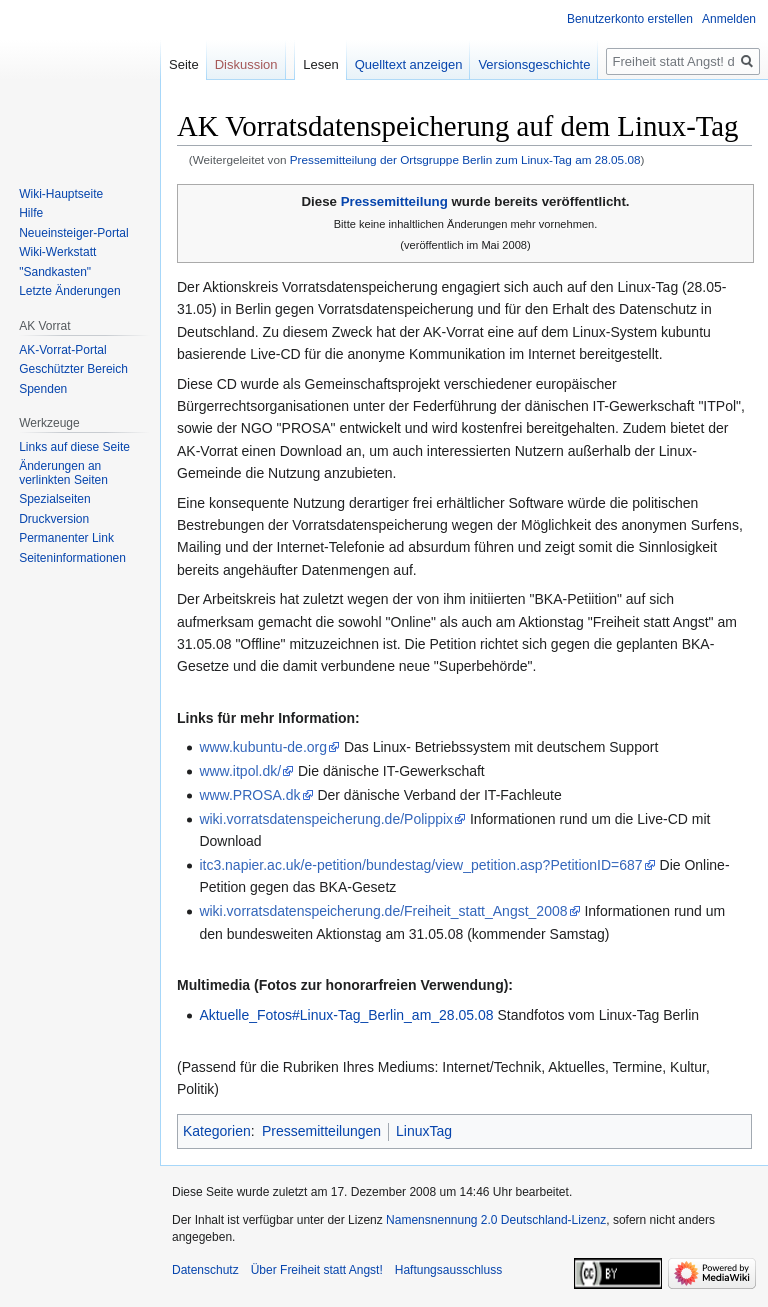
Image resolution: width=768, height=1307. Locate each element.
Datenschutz (205, 1270)
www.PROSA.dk (249, 795)
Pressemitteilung (394, 201)
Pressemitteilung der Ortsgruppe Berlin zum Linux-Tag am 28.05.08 (465, 159)
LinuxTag (424, 1131)
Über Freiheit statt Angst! (317, 1270)
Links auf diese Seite (74, 447)
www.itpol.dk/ (240, 771)
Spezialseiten (54, 499)
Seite (184, 64)
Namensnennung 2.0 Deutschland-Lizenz (496, 1220)
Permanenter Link (66, 538)
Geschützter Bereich (73, 369)
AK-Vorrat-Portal (62, 350)
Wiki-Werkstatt (57, 252)
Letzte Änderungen (69, 291)
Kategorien (217, 1131)
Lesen (320, 64)
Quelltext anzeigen (409, 64)
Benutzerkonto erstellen (630, 19)
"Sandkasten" (55, 272)
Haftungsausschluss (448, 1270)
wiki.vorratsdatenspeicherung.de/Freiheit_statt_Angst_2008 (383, 911)
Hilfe (31, 213)
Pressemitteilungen (321, 1131)
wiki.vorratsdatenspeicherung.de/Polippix (326, 819)
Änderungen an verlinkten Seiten (63, 473)
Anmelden (729, 19)
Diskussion (246, 64)
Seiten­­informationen (72, 558)
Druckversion (54, 519)
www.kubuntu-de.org (263, 747)
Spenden (43, 389)
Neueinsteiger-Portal (73, 233)
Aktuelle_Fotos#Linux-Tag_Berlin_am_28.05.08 (346, 1015)
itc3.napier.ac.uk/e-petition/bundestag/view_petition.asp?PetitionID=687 (420, 865)
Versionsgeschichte (534, 64)
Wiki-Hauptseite (61, 194)
